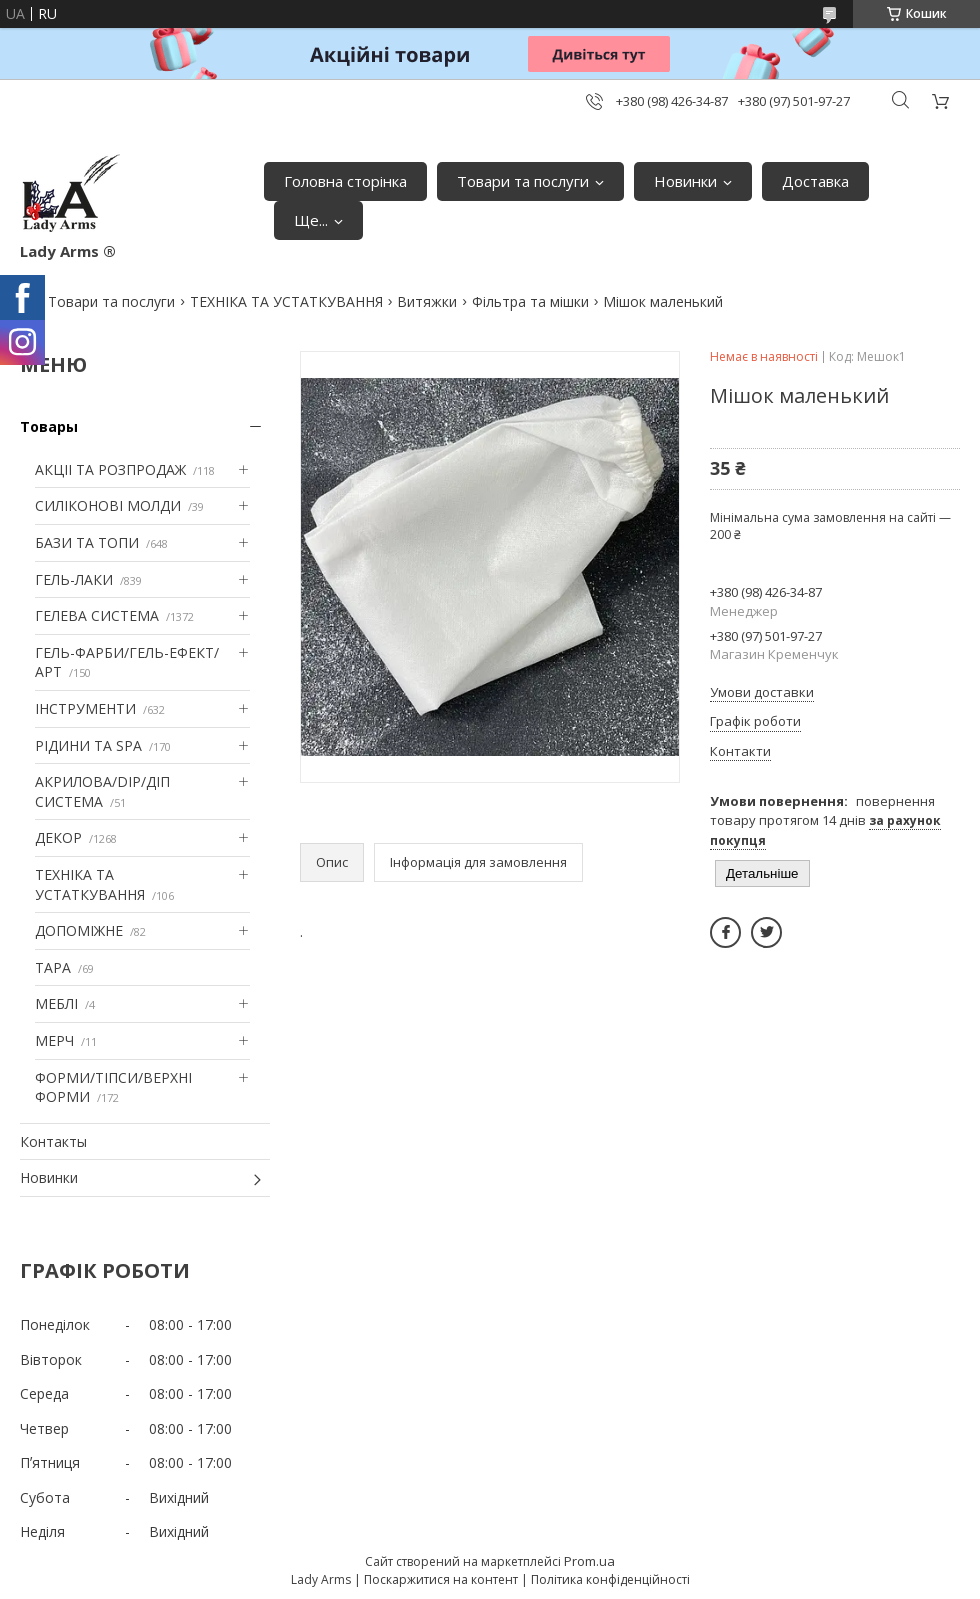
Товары (49, 426)
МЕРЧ (54, 1040)
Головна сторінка (345, 181)
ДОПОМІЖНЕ (79, 930)
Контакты (53, 1141)
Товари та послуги (523, 181)
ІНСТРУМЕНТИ (85, 708)
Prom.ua (589, 1561)
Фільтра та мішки (530, 301)
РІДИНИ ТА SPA (88, 745)
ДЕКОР (58, 837)
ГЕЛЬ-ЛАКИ (74, 579)
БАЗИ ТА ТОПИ (87, 542)
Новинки (685, 181)
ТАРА (53, 967)
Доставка (815, 181)
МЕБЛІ (56, 1003)
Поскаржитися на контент (441, 1579)
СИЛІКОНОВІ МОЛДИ (108, 505)
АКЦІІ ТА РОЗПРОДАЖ (110, 469)
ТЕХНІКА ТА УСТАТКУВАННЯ (286, 301)
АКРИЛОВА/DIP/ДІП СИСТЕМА (102, 791)
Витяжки (427, 301)
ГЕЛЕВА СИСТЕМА (97, 615)
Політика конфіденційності (610, 1579)
